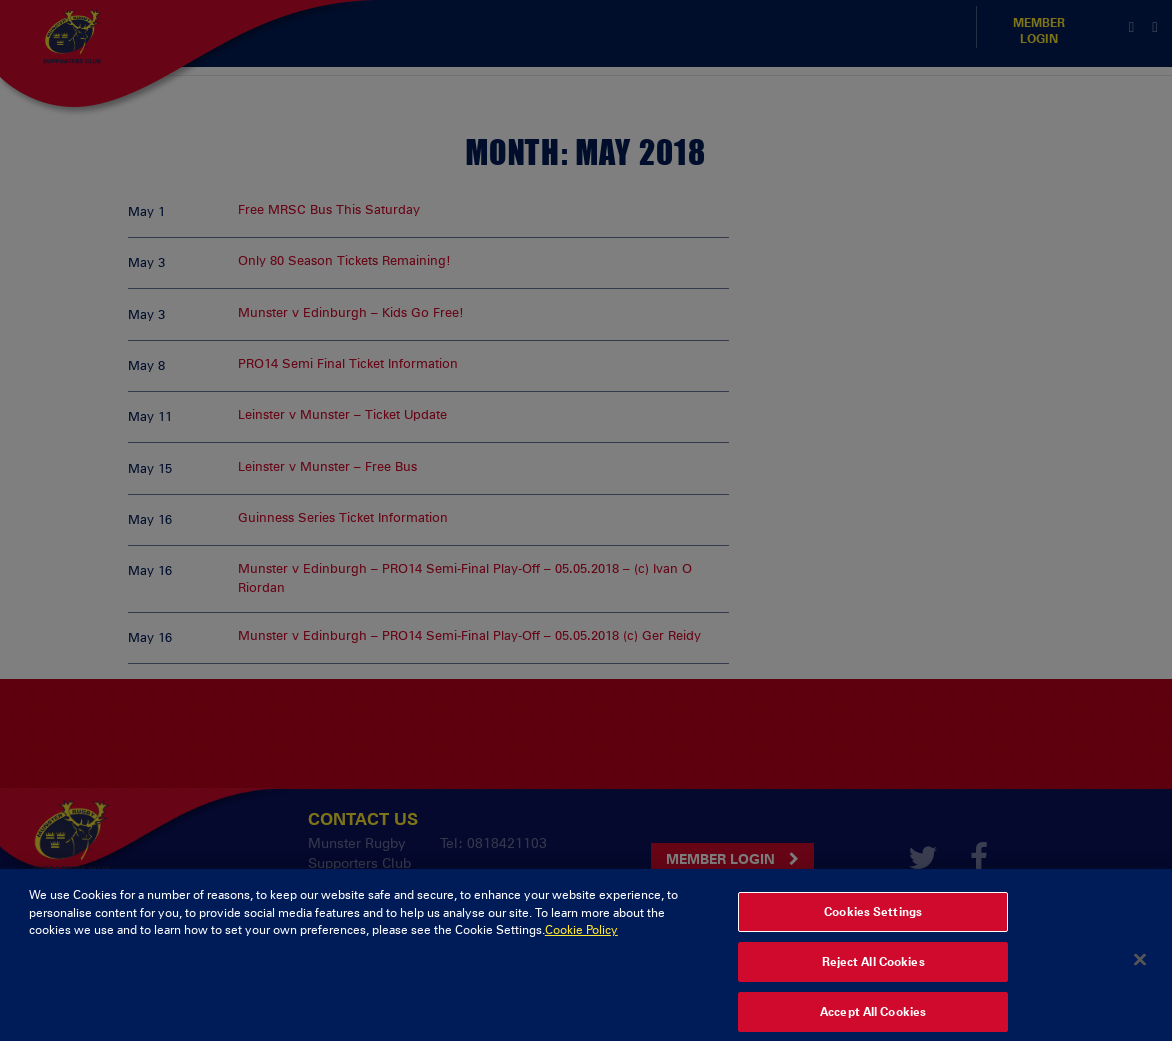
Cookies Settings (873, 927)
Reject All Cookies (873, 977)
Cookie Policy (581, 945)
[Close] (1140, 974)
